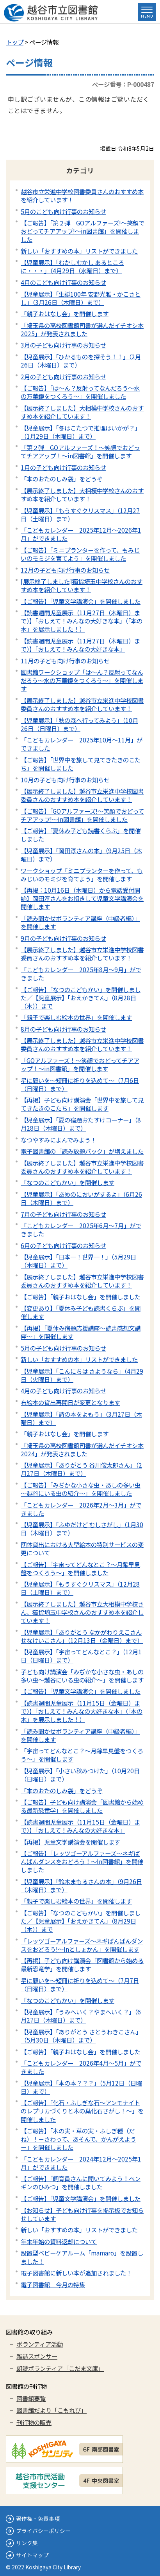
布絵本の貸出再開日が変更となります (70, 1402)
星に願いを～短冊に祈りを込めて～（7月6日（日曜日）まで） (80, 1084)
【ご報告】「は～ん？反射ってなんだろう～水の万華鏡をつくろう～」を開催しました (80, 392)
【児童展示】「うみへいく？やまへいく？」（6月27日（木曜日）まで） (81, 2015)
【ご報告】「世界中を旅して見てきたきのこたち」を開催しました (80, 763)
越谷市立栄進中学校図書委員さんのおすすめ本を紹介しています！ (82, 195)
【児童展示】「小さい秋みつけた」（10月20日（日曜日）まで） (80, 1774)
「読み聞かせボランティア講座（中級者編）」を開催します (80, 922)
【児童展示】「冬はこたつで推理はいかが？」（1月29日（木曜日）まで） (80, 431)
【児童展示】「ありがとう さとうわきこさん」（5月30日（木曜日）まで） (81, 2035)
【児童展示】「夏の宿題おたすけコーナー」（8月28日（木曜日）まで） (81, 1123)
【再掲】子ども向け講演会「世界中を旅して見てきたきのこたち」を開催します (82, 1103)
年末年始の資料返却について (59, 2241)
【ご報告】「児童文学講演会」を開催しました (80, 601)
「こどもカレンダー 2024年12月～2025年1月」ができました (81, 2162)
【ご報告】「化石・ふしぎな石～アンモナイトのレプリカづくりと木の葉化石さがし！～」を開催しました (82, 2110)
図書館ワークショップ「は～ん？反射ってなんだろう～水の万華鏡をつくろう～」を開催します (82, 680)
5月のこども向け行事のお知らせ (63, 211)
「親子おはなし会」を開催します (64, 313)
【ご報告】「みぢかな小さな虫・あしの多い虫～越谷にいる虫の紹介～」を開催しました (80, 1489)
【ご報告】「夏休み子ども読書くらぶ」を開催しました (80, 834)
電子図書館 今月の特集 (53, 2284)
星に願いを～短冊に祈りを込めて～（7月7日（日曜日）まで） (80, 1984)
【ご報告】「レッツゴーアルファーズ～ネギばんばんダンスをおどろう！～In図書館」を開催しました (82, 1861)
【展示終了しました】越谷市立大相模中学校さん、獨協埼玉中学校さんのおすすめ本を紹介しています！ (82, 1612)
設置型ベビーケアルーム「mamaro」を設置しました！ (82, 2256)
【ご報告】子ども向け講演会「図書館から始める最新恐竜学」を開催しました (82, 1806)
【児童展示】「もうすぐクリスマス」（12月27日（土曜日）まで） (80, 514)
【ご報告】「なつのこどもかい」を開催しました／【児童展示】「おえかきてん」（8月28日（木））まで (80, 997)
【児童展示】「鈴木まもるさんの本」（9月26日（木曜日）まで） (81, 1885)
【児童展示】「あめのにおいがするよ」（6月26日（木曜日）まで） (81, 1198)
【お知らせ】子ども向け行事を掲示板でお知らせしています (82, 2214)
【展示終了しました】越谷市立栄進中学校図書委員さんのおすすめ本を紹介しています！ (82, 704)
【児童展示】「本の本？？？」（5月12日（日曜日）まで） (81, 2087)
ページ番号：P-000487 (123, 84)
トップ (14, 42)
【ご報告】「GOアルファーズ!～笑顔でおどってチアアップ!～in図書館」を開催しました (82, 815)
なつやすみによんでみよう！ (58, 1139)
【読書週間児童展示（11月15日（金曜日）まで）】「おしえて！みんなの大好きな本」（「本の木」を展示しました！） (81, 1711)
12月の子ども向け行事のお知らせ (65, 570)
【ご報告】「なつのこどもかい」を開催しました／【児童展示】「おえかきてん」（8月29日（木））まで (80, 1920)
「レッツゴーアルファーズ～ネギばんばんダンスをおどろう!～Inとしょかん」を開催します (82, 1945)
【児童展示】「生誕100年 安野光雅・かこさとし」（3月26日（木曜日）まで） (80, 298)
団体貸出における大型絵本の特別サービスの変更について (82, 1548)
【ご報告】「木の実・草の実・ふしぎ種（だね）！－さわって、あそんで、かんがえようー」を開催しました (78, 2138)
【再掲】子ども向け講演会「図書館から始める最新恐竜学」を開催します (82, 1964)
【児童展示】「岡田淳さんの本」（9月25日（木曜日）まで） (81, 854)
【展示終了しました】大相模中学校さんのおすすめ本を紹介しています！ (82, 412)
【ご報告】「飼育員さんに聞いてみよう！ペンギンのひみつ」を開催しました (80, 2182)
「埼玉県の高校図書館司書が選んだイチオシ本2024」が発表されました (82, 1449)
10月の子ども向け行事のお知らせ (65, 779)
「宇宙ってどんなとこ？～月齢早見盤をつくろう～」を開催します (82, 1754)
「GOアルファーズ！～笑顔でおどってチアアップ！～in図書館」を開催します (80, 1064)
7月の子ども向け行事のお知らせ (63, 1214)
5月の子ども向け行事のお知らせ (63, 1348)
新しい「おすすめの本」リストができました (79, 251)
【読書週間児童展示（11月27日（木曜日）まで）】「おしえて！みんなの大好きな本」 (80, 644)
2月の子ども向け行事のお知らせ (63, 376)
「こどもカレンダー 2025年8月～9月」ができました (81, 973)
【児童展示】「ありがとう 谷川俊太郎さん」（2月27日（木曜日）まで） (81, 1469)
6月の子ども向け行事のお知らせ (63, 1245)
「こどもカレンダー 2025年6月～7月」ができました (81, 1229)
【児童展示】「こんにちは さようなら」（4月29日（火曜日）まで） (82, 1375)
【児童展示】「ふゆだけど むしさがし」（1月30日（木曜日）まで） (82, 1528)
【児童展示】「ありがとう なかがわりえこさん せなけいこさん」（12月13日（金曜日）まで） (82, 1636)
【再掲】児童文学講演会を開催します (70, 1841)
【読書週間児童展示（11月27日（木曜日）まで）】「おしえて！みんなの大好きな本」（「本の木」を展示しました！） (81, 620)
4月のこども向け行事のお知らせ (63, 282)
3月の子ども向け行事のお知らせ (63, 344)
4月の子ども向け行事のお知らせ (63, 1390)
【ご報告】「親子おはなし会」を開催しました (80, 1296)
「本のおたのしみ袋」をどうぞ (62, 478)
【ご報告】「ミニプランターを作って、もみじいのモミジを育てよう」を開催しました (80, 554)
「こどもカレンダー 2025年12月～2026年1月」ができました (81, 534)
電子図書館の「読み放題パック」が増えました (82, 1151)
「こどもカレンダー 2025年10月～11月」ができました (81, 743)
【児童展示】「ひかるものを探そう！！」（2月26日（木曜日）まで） (81, 360)
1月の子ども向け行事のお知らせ (63, 467)
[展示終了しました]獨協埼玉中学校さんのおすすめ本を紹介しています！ (81, 585)
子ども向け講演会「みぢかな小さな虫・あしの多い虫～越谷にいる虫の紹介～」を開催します (82, 1675)
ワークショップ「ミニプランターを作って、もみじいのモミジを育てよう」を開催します (82, 874)
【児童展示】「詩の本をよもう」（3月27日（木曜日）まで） (81, 1418)
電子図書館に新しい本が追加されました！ (76, 2272)
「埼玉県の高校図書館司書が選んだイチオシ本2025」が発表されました (82, 329)
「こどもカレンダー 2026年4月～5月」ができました (81, 2067)
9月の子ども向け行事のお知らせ (63, 938)
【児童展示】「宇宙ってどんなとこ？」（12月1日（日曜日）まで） (81, 1655)
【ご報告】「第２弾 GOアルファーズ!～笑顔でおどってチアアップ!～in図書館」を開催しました (82, 230)
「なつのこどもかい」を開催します (67, 1182)
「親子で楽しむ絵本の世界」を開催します (76, 1017)
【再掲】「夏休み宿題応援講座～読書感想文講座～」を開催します (80, 1332)
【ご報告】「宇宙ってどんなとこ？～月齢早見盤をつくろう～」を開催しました (80, 1568)
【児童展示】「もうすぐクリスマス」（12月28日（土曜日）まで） (80, 1588)
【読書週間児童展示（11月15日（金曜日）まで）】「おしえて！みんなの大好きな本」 (80, 1826)
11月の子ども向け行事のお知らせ (65, 660)
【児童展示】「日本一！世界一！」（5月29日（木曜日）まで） (78, 1260)
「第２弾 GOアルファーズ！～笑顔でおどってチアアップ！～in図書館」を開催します (80, 451)
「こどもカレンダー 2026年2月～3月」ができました (81, 1509)
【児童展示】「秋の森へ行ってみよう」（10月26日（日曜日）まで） (79, 724)
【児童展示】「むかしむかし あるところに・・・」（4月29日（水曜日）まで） (72, 266)
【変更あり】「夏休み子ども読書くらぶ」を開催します (80, 1312)
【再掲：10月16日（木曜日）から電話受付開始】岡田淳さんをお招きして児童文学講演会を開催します (82, 898)
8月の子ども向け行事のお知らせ (63, 1029)
